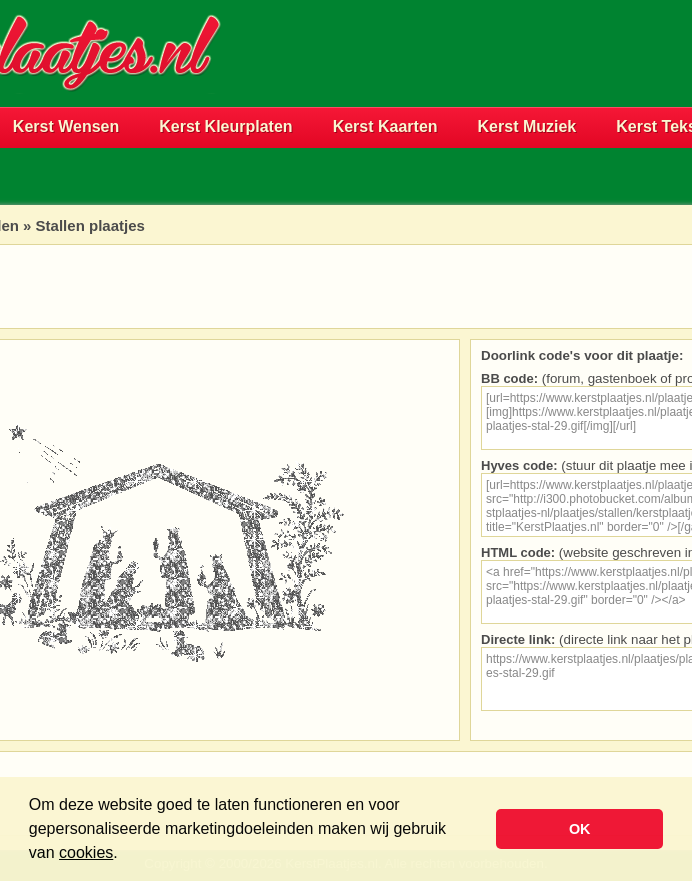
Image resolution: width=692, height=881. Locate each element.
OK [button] (580, 829)
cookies (86, 852)
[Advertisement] (457, 85)
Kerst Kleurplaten (225, 126)
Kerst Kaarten (385, 126)
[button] (125, 855)
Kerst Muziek (527, 126)
